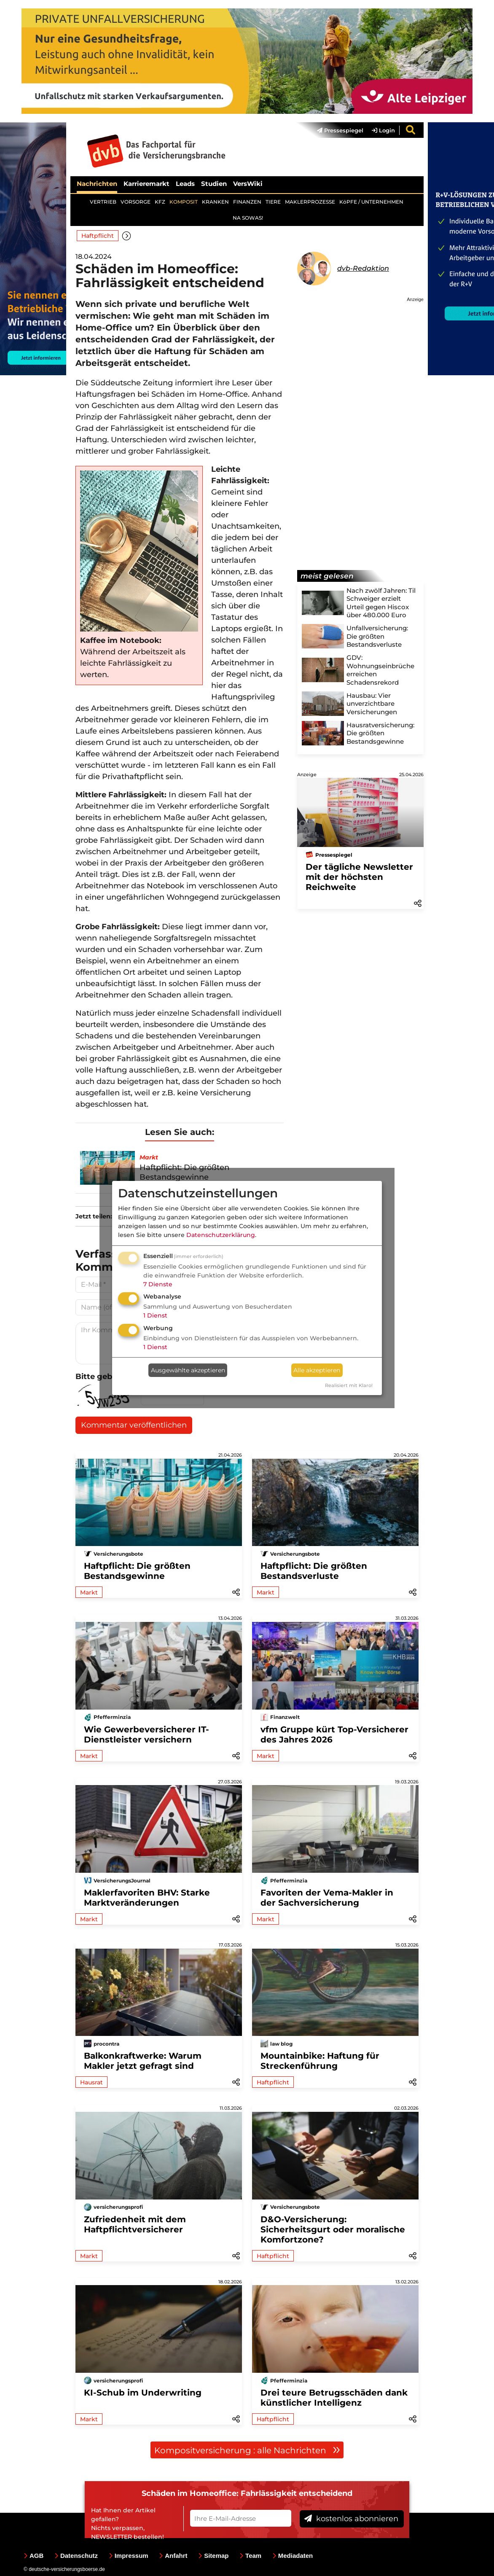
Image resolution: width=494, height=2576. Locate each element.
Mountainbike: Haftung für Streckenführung (319, 2061)
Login (383, 130)
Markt (89, 1592)
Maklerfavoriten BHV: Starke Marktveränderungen (147, 1898)
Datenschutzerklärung (220, 1235)
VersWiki (248, 184)
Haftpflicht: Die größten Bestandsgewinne (137, 1571)
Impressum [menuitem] (128, 2555)
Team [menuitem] (250, 2555)
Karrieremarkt (146, 184)
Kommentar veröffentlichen (134, 1425)
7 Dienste (157, 1284)
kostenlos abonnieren (351, 2518)
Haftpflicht (97, 235)
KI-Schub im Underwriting (142, 2393)
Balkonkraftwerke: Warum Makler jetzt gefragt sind (142, 2061)
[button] (127, 235)
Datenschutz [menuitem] (76, 2555)
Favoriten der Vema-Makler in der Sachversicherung (326, 1898)
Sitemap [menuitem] (213, 2555)
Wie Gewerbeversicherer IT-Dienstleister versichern (146, 1734)
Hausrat (91, 2082)
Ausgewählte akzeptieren (188, 1370)
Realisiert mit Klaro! (349, 1385)
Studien (214, 184)
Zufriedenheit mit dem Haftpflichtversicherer (135, 2224)
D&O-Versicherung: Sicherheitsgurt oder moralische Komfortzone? (332, 2229)
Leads (185, 184)
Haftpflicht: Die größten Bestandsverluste (313, 1571)
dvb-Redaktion (363, 268)
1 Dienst (155, 1315)
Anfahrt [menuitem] (173, 2555)
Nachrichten (97, 184)
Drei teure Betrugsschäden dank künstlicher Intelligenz (334, 2398)
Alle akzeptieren (316, 1370)
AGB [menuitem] (33, 2555)
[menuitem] (336, 130)
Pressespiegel (340, 130)
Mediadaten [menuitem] (292, 2555)
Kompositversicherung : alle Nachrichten (247, 2450)
